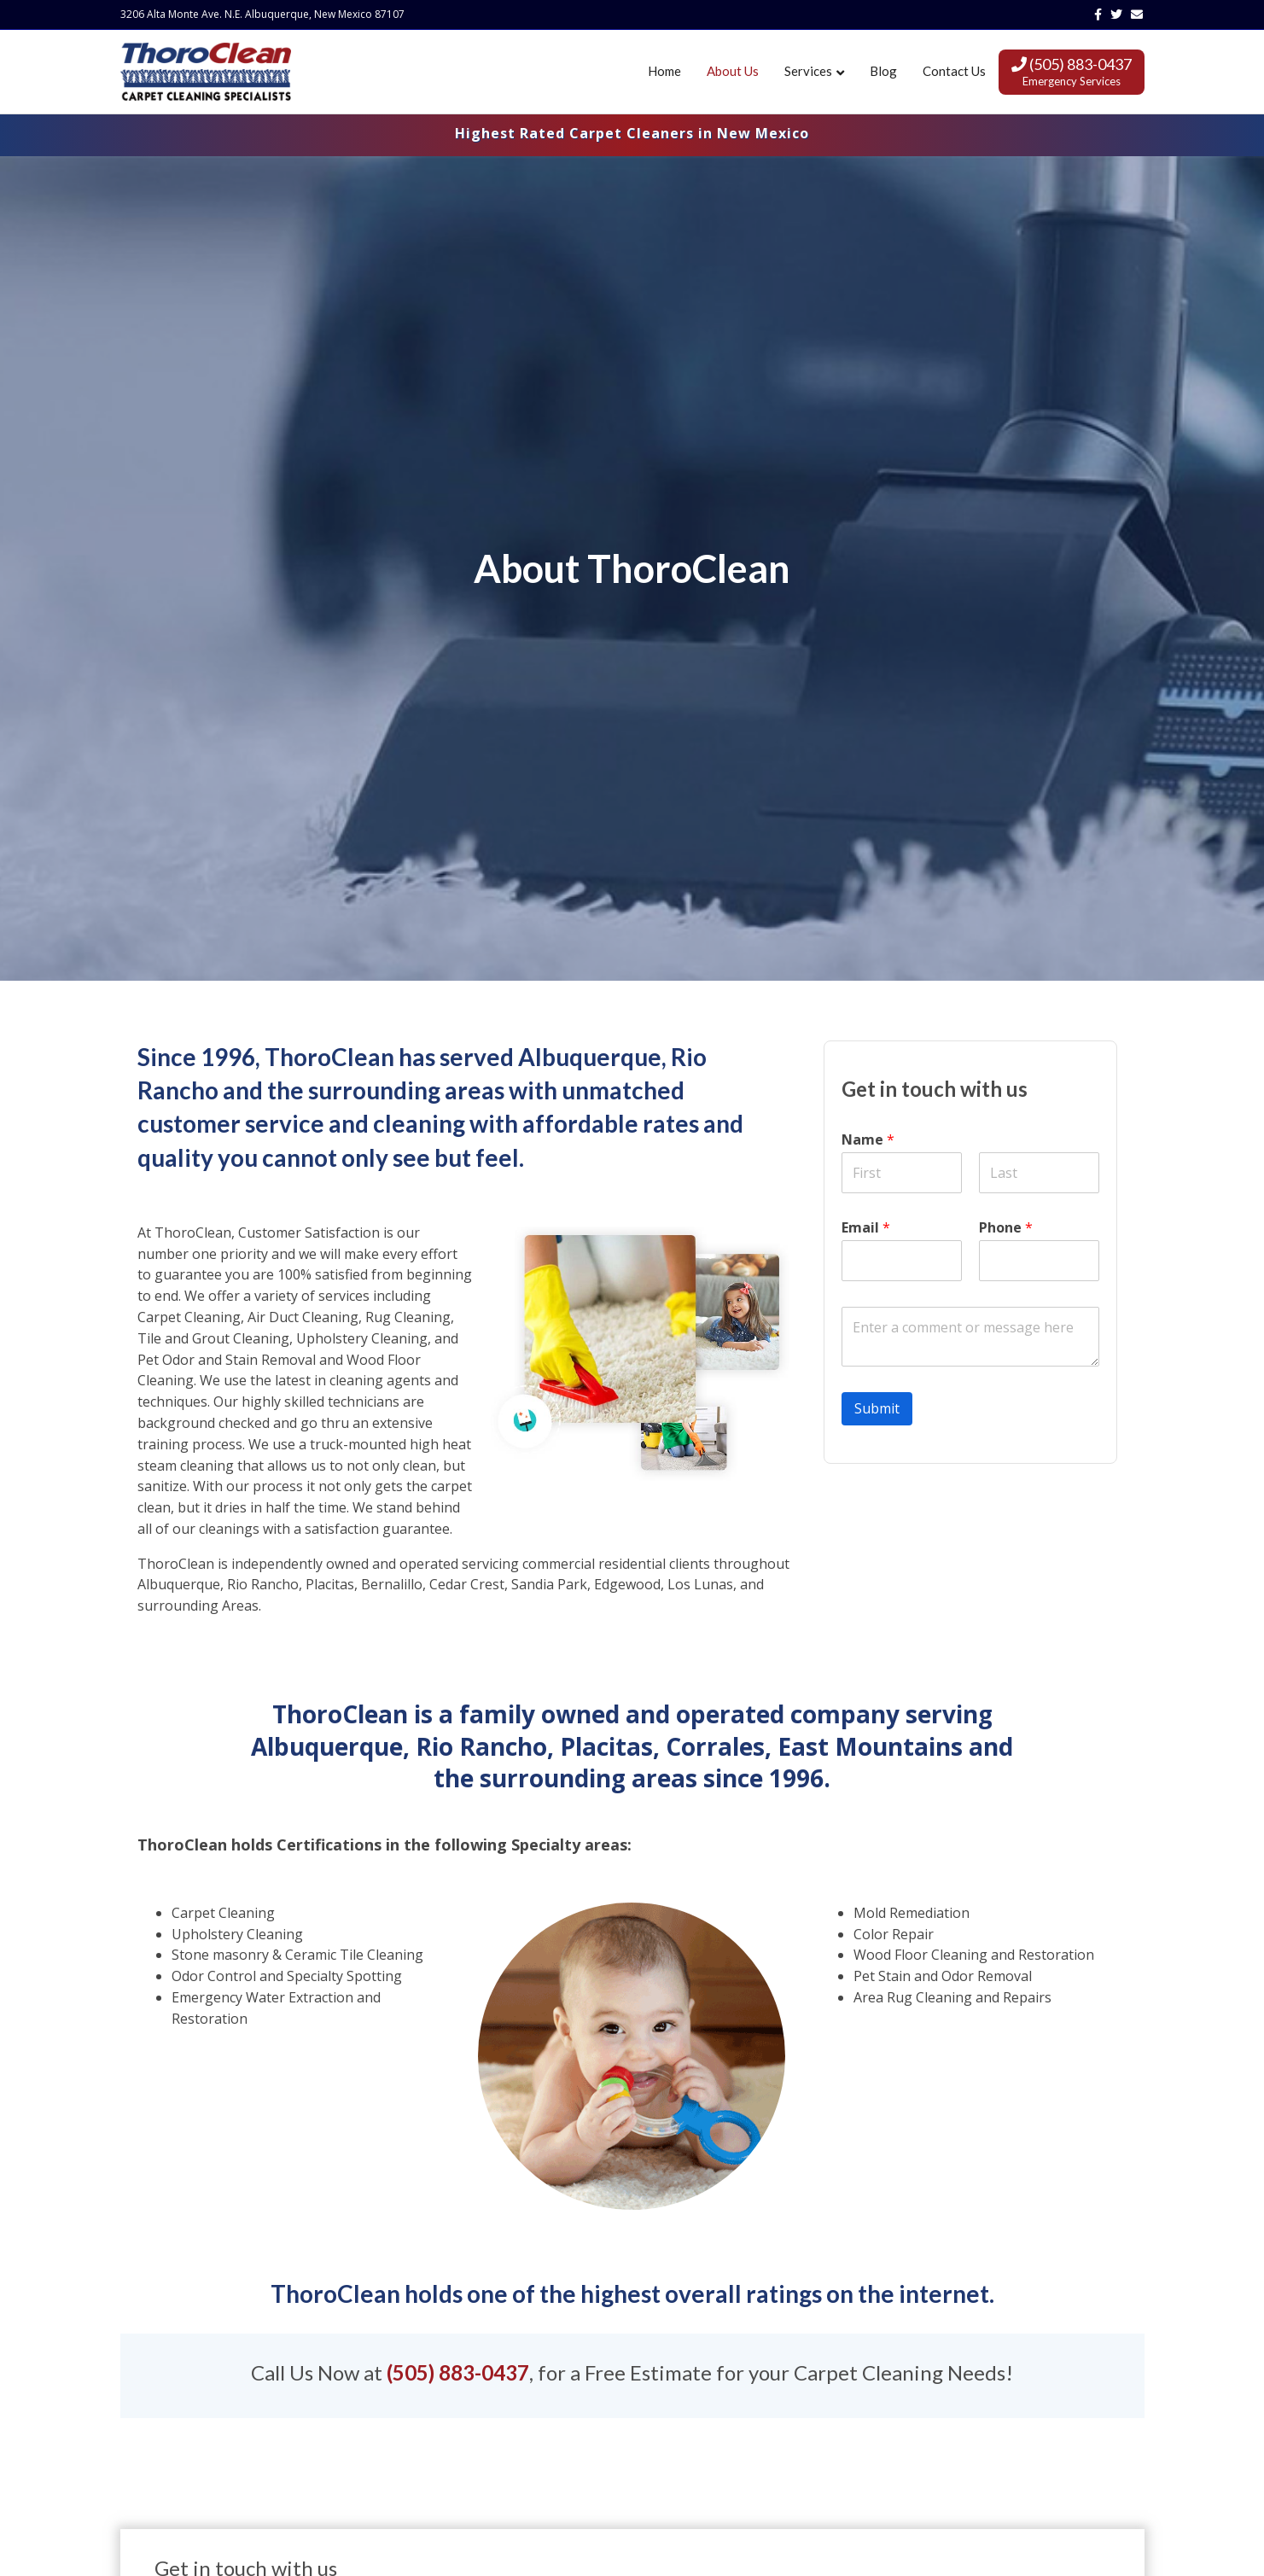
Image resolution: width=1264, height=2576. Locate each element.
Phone (1006, 1228)
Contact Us (954, 71)
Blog (883, 71)
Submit (877, 1408)
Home (664, 71)
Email (866, 1228)
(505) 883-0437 (1071, 71)
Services (808, 71)
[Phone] (1039, 1260)
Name (868, 1140)
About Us (733, 71)
